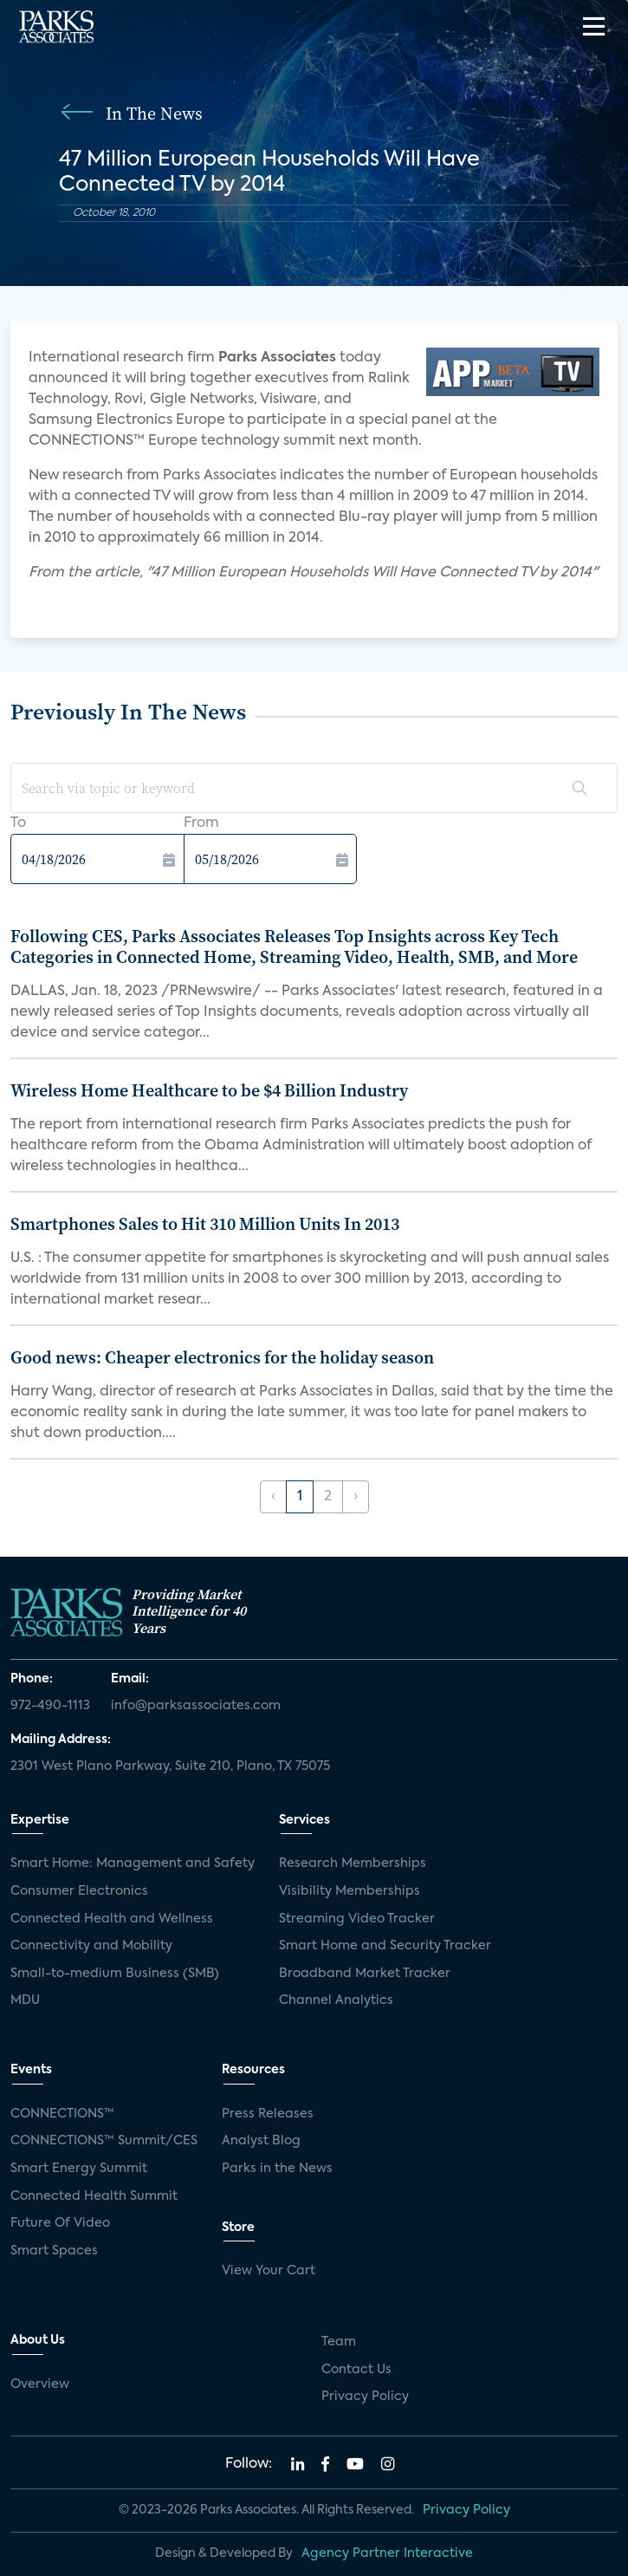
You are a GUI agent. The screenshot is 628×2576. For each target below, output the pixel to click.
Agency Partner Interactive (387, 2553)
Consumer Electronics (79, 1891)
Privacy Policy (365, 2397)
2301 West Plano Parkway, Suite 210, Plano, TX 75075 (170, 1766)
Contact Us (356, 2370)
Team (338, 2342)
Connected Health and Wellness (111, 1919)
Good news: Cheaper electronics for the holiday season (222, 1357)
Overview (39, 2384)
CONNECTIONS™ (62, 2114)
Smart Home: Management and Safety (132, 1863)
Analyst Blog (261, 2141)
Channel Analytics (336, 2000)
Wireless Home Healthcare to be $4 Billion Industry (209, 1090)
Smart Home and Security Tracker (385, 1946)
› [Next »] (355, 1497)
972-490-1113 (50, 1706)
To (18, 823)
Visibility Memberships (349, 1891)
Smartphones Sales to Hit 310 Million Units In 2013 (204, 1224)
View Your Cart (268, 2271)
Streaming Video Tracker (357, 1919)
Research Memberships (352, 1863)
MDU (25, 2000)
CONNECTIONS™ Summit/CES (103, 2141)
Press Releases (268, 2114)
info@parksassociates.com (196, 1706)
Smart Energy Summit (78, 2169)
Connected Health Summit (94, 2196)
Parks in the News (277, 2169)
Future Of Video (60, 2223)
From (201, 823)
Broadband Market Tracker (364, 1974)
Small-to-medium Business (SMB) (114, 1974)
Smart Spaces (54, 2251)
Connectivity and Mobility (91, 1946)
